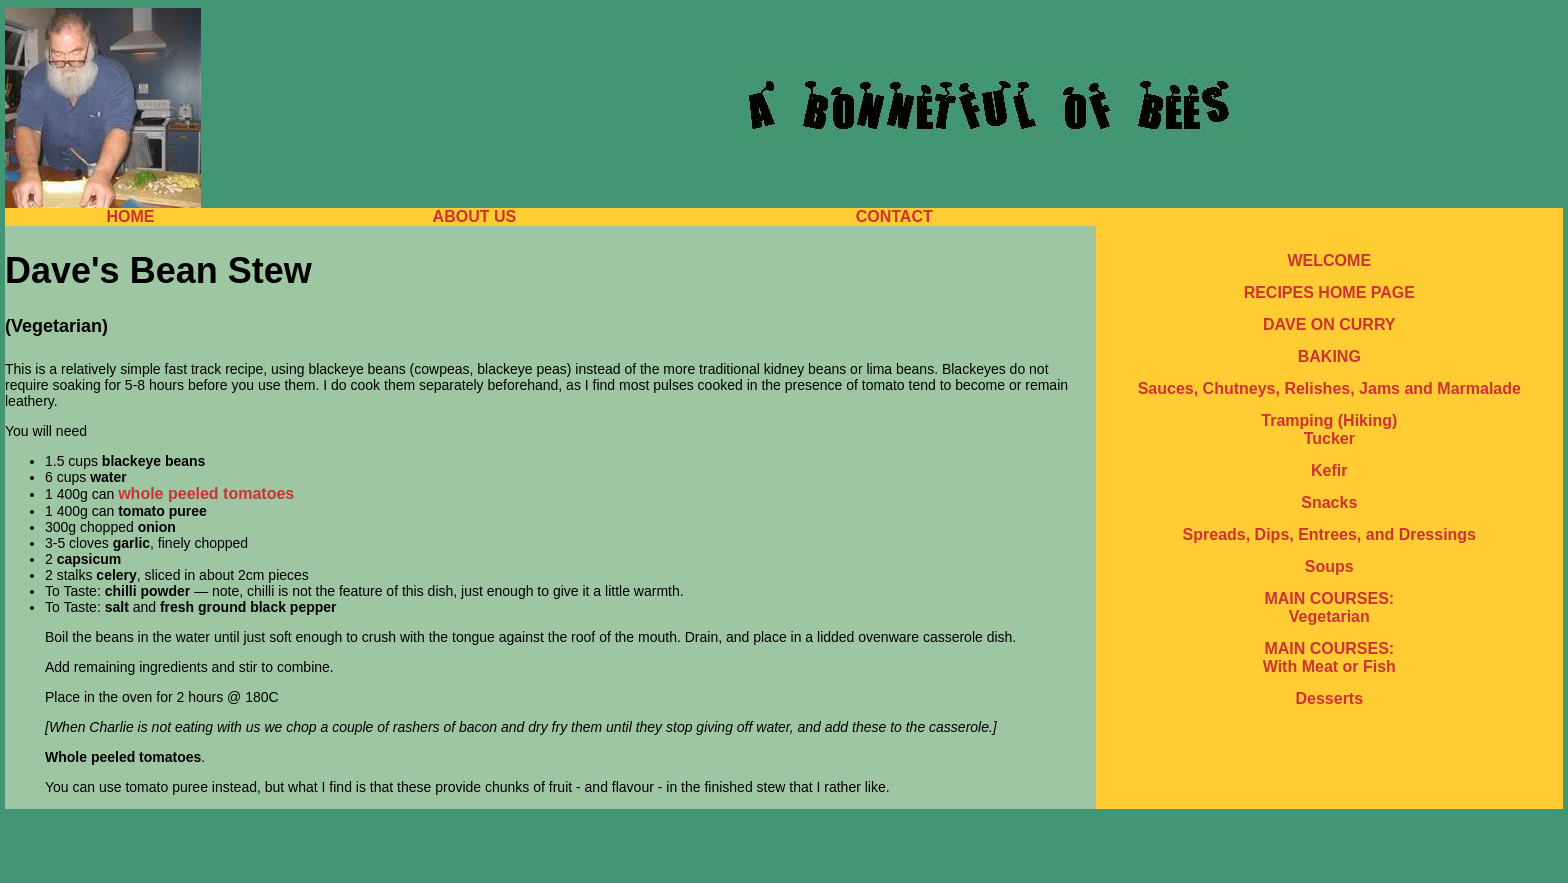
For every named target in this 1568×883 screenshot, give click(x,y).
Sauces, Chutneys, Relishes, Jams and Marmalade (1329, 388)
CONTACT (894, 216)
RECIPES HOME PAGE (1329, 292)
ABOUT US (475, 216)
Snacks (1329, 502)
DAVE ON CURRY (1329, 324)
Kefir (1329, 470)
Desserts (1329, 698)
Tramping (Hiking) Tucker (1329, 429)
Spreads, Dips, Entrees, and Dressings (1329, 534)
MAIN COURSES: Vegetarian (1329, 607)
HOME (130, 216)
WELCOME (1330, 260)
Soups (1329, 566)
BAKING (1329, 356)
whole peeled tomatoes (206, 493)
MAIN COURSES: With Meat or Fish (1329, 657)
